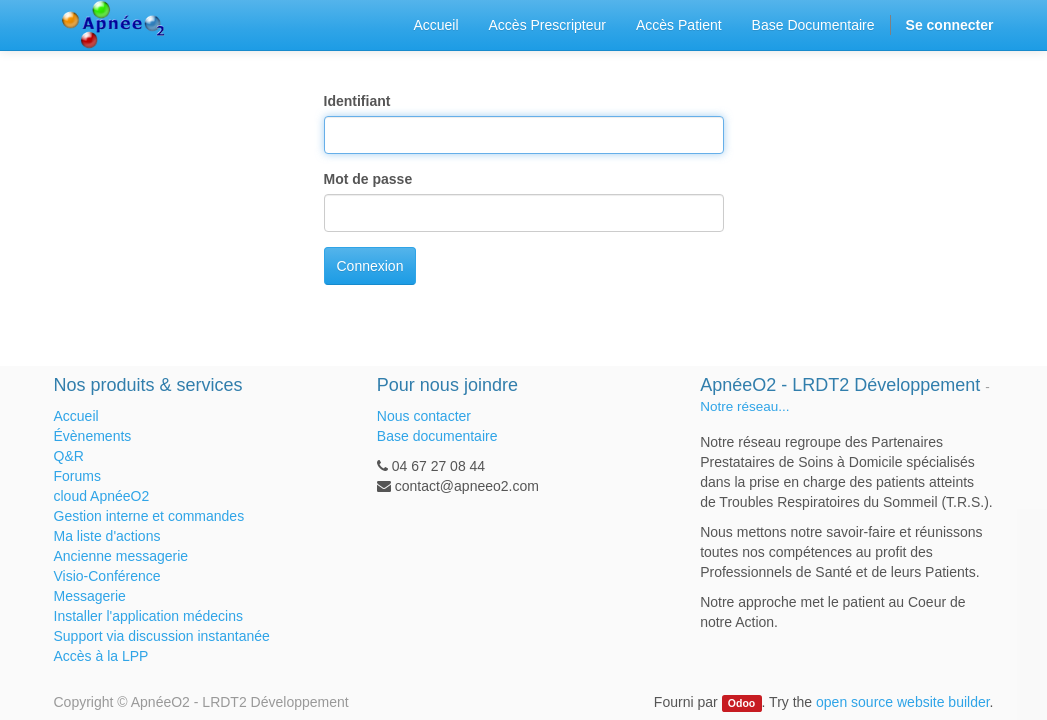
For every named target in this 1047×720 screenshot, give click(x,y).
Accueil (76, 416)
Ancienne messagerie (121, 556)
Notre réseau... (744, 406)
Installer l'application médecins (148, 616)
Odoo (741, 703)
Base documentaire (437, 436)
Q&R (69, 456)
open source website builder (903, 702)
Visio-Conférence (107, 576)
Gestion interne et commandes (149, 516)
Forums (77, 476)
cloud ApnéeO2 (102, 496)
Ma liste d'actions (107, 536)
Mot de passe (368, 179)
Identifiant (357, 101)
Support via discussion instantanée (162, 636)
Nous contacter (424, 416)
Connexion (370, 266)
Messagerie (90, 596)
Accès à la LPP (101, 656)
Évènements (93, 436)
